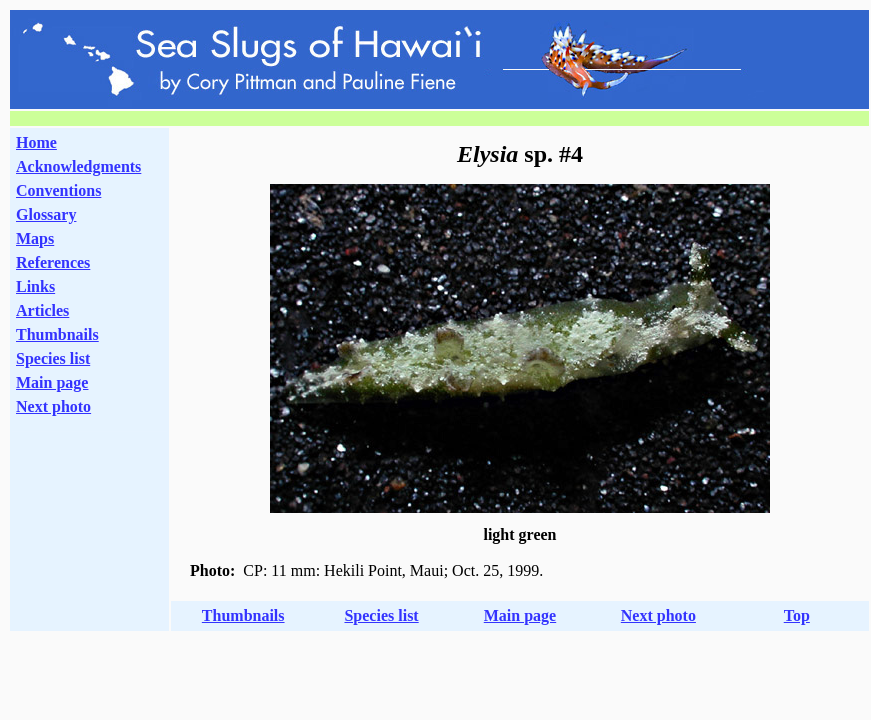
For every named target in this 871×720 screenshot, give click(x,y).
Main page (52, 382)
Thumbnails (57, 334)
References (53, 262)
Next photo (658, 615)
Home (36, 142)
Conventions (58, 190)
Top (797, 615)
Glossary (46, 214)
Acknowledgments (78, 166)
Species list (53, 358)
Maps (35, 238)
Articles (42, 310)
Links (35, 286)
